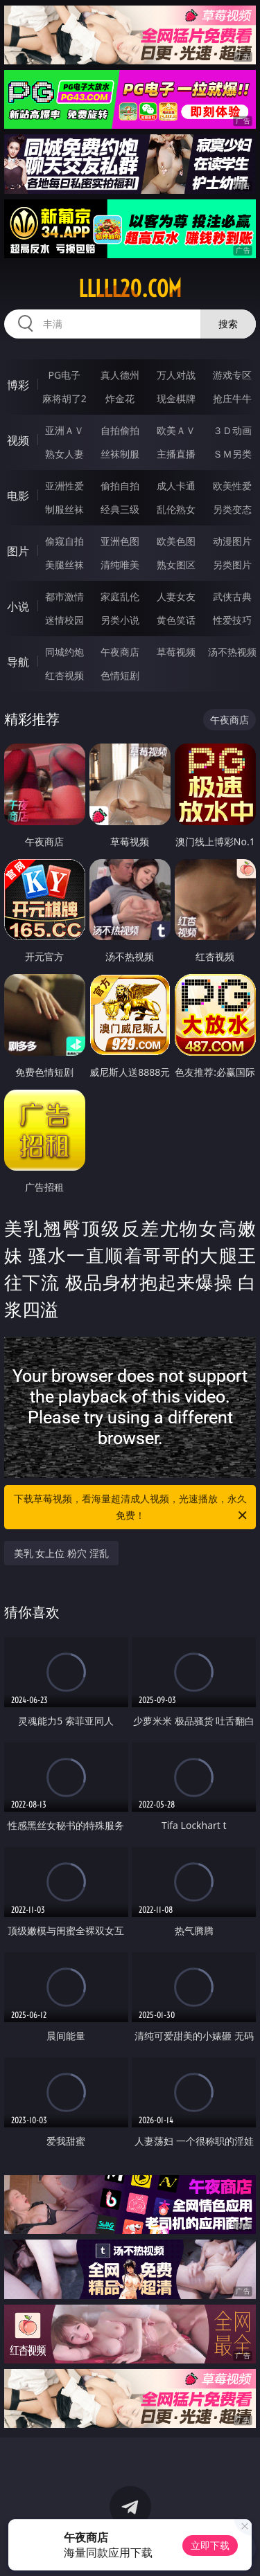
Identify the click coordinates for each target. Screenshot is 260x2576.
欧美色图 (176, 541)
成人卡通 (176, 485)
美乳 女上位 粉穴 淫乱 (61, 1553)
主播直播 (176, 453)
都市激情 (64, 596)
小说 (18, 606)
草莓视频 (176, 651)
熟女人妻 (64, 453)
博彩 (18, 385)
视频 (18, 440)
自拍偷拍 (120, 430)
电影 (18, 495)
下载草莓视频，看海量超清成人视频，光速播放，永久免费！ (132, 1508)
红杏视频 (64, 675)
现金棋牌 (176, 398)
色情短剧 (120, 675)
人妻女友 (176, 596)
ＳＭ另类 (232, 453)
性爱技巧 (232, 620)
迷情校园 (64, 620)
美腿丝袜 (64, 564)
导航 (18, 661)
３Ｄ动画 (232, 430)
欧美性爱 (232, 485)
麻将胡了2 (64, 398)
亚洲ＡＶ (64, 430)
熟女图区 (176, 564)
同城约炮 (64, 651)
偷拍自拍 (120, 485)
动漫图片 (232, 541)
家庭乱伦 (120, 596)
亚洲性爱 (64, 485)
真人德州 (120, 374)
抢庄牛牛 (232, 398)
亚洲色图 (120, 541)
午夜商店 (120, 651)
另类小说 (120, 620)
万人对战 (176, 374)
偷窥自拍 (64, 541)
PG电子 (64, 374)
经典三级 (120, 509)
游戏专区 (232, 374)
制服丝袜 (64, 509)
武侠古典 (232, 596)
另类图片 (232, 564)
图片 (18, 551)
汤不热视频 (232, 651)
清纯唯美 (120, 564)
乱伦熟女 (176, 509)
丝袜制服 (120, 453)
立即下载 (210, 2545)
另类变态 (232, 509)
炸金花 (120, 398)
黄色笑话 (176, 620)
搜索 (228, 323)
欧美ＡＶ (176, 430)
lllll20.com (130, 289)
